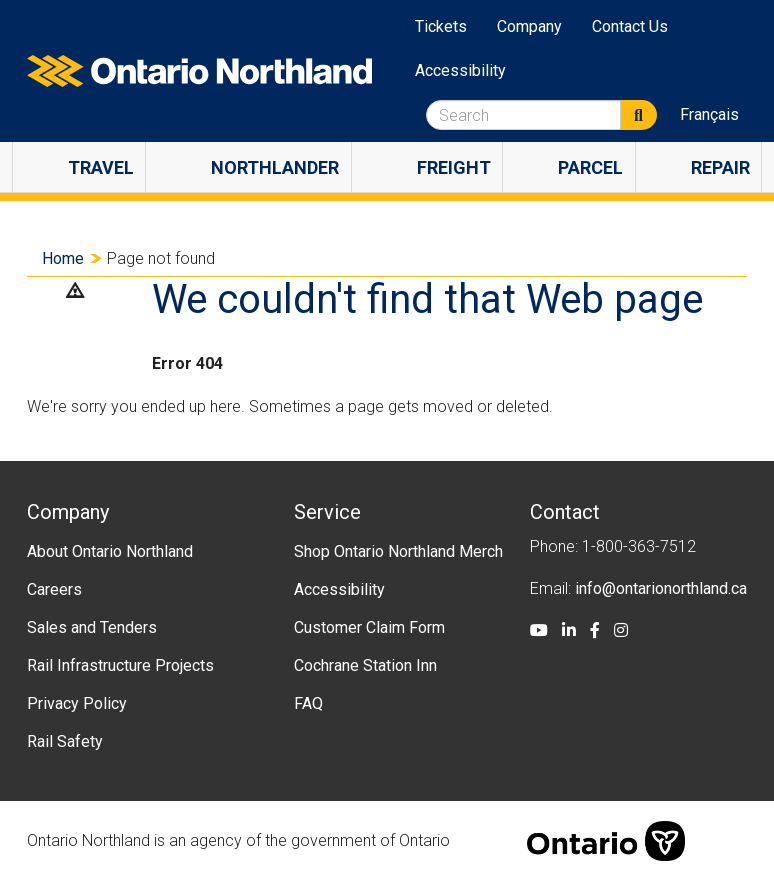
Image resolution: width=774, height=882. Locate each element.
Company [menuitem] (529, 26)
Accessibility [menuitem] (460, 70)
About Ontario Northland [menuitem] (110, 551)
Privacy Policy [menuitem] (77, 703)
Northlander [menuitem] (275, 167)
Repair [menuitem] (720, 167)
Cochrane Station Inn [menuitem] (365, 665)
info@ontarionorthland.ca (661, 588)
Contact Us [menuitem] (630, 26)
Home (63, 258)
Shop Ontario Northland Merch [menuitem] (398, 551)
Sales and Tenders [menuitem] (92, 627)
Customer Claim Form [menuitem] (369, 627)
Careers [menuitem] (54, 589)
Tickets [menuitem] (441, 26)
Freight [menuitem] (454, 167)
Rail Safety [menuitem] (65, 741)
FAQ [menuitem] (308, 703)
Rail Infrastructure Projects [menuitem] (120, 665)
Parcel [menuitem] (590, 167)
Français (709, 114)
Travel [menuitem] (101, 167)
